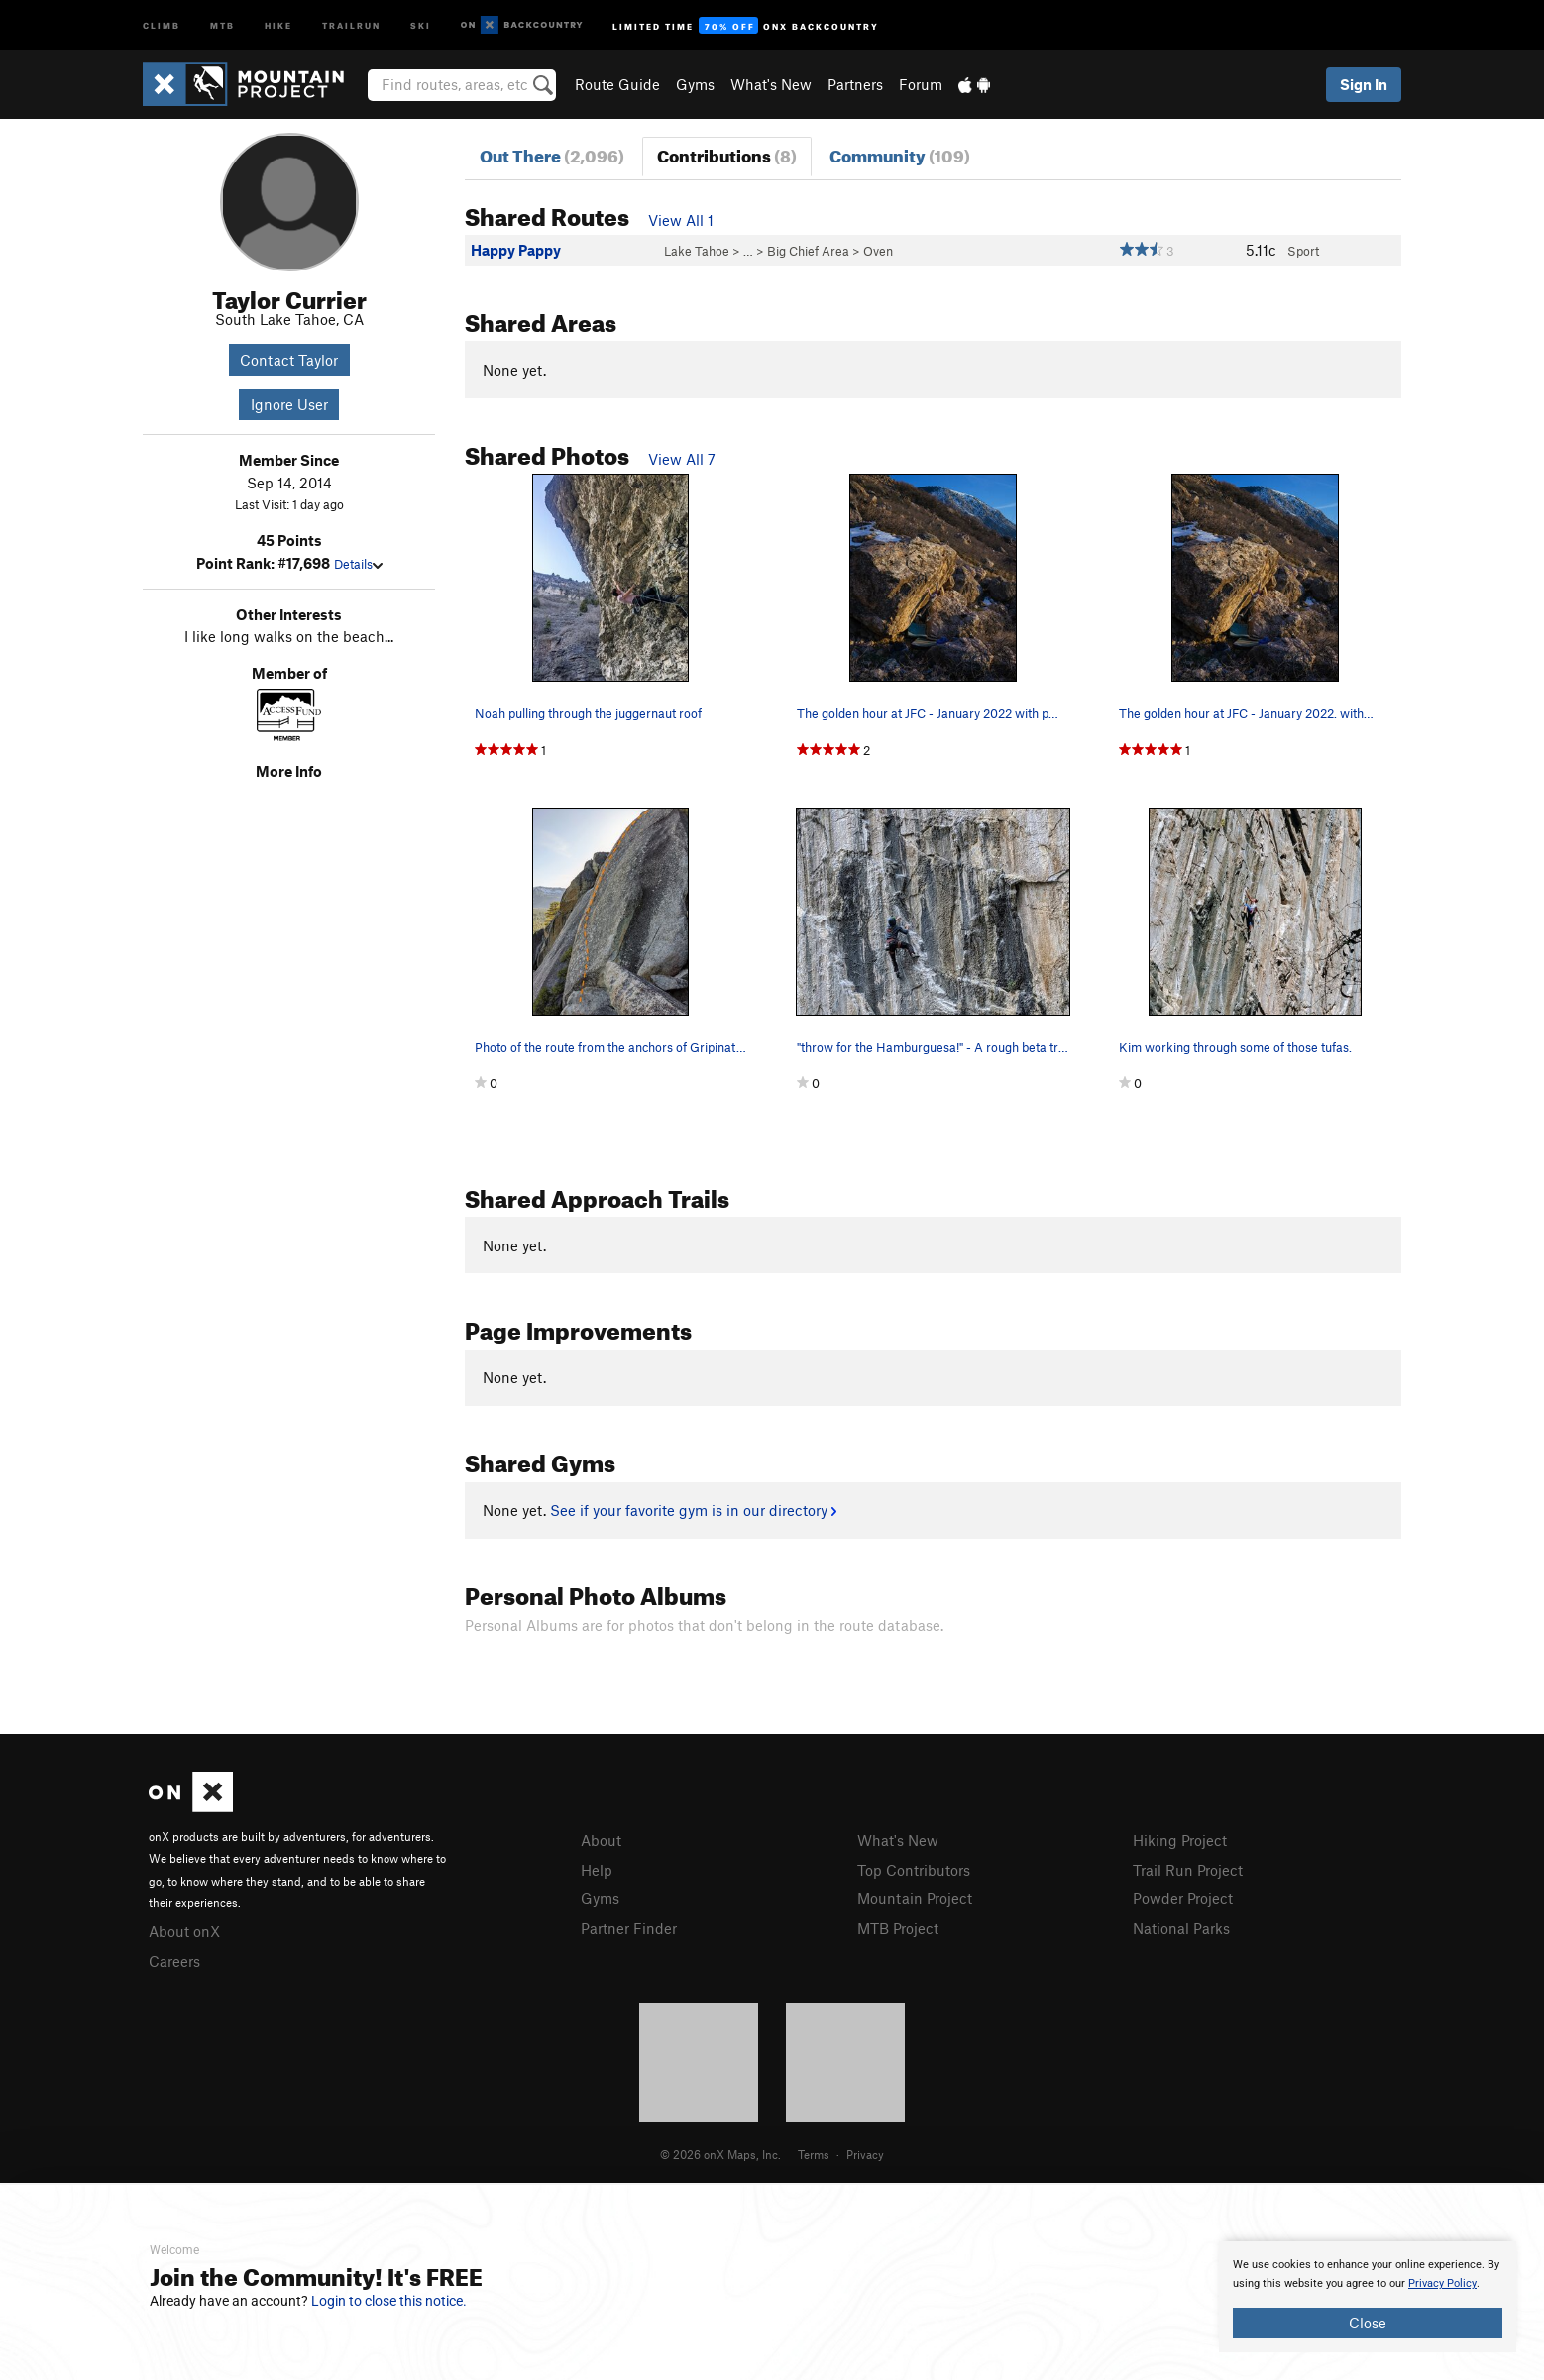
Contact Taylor (289, 360)
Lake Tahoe (696, 251)
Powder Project (1183, 1898)
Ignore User (289, 404)
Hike (278, 24)
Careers (174, 1961)
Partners (855, 84)
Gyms (695, 84)
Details (358, 564)
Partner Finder (629, 1928)
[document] (1367, 2296)
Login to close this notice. (389, 2301)
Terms (813, 2154)
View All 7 (682, 459)
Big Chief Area (808, 251)
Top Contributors (913, 1870)
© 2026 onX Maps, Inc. (720, 2154)
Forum (920, 84)
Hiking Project (1180, 1840)
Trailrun (351, 24)
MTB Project (897, 1928)
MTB (222, 24)
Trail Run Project (1188, 1870)
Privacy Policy (1442, 2283)
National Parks (1181, 1928)
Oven (878, 251)
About (601, 1840)
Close (1367, 2322)
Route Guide (617, 84)
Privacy (865, 2154)
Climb (161, 24)
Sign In (1363, 84)
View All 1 (681, 220)
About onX (184, 1931)
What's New (771, 84)
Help (596, 1870)
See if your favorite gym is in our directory (693, 1510)
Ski (420, 24)
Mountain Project (914, 1898)
